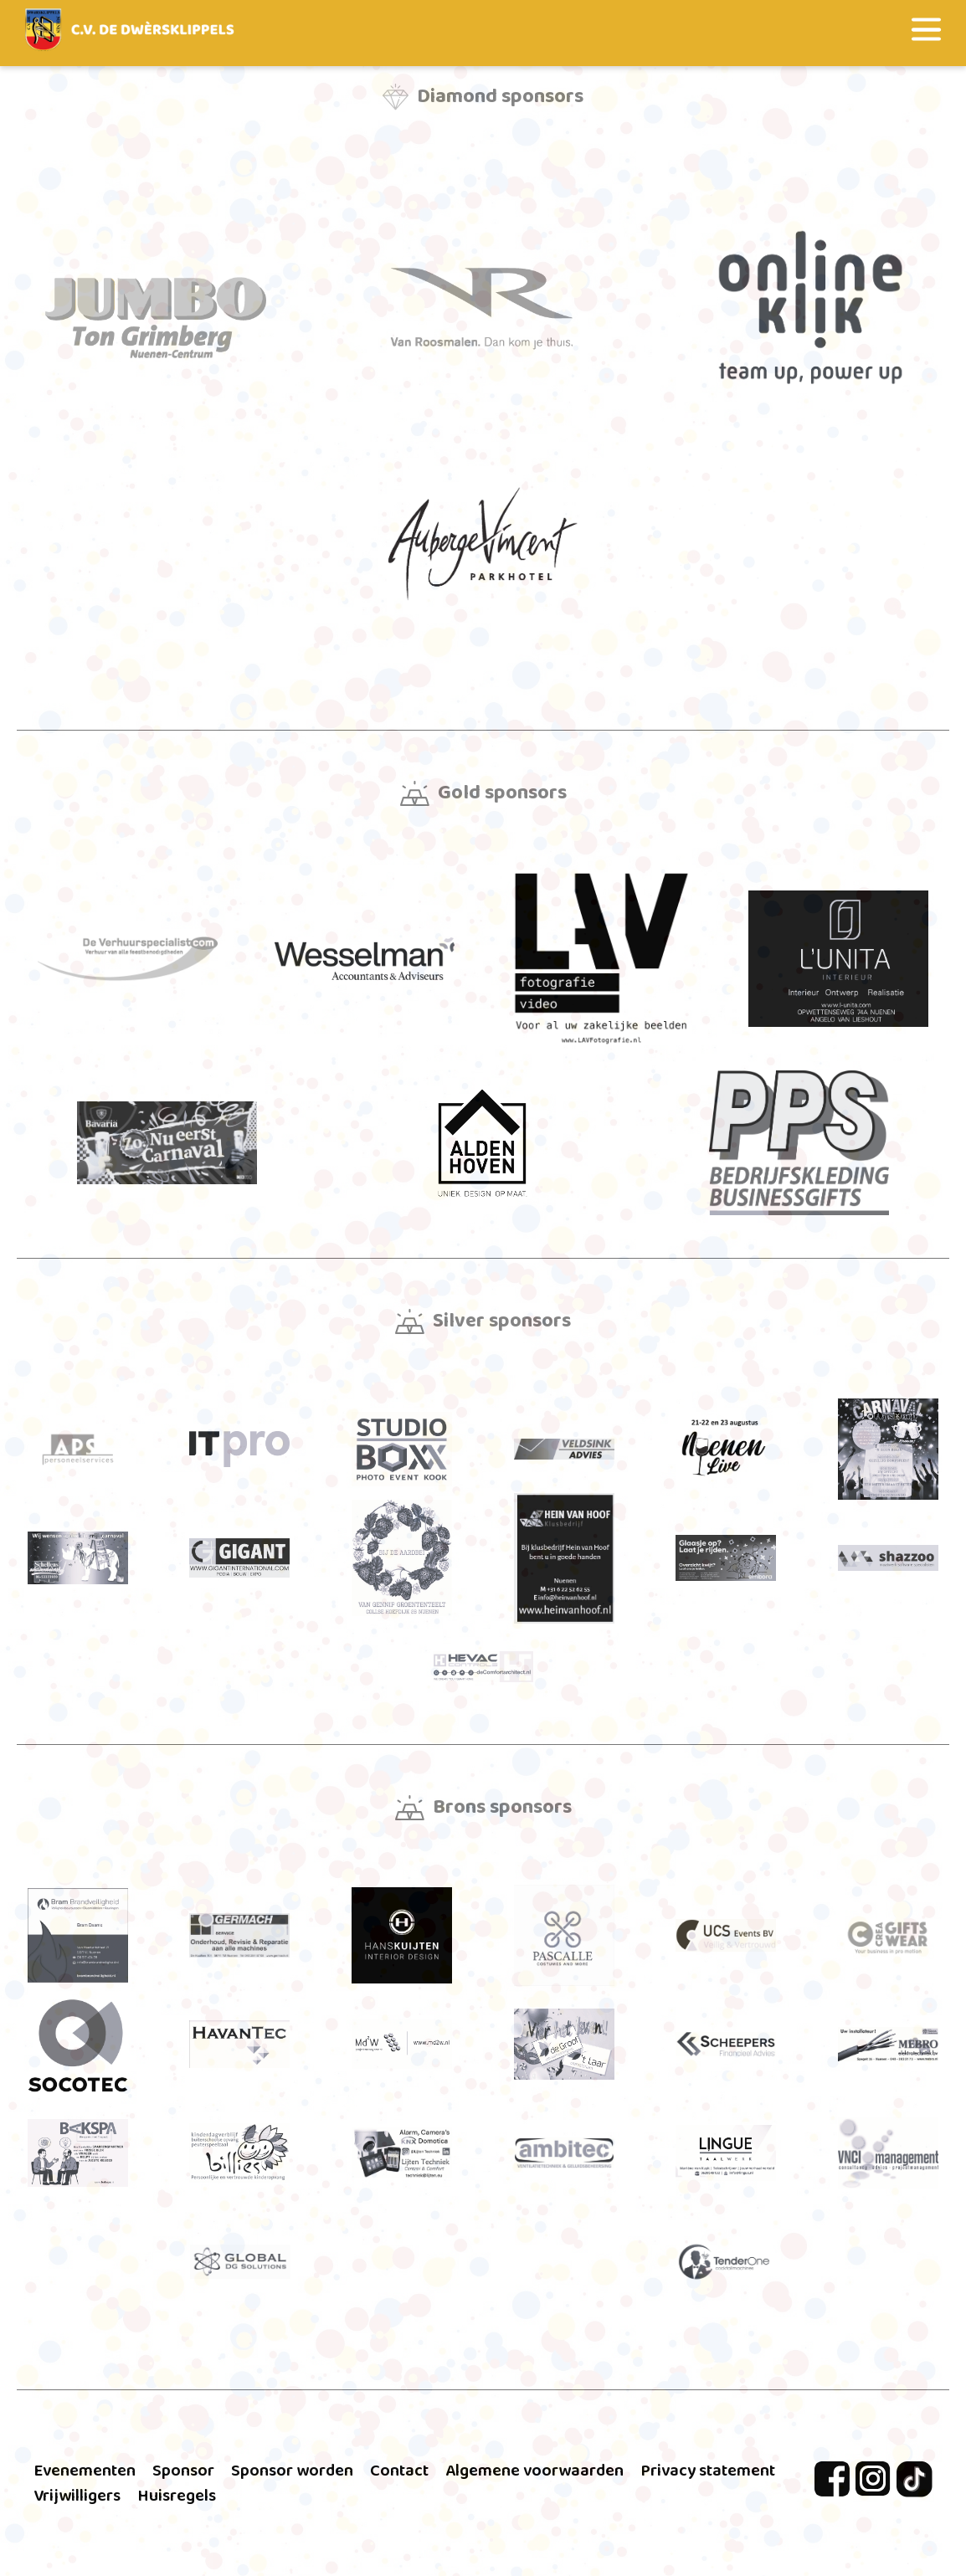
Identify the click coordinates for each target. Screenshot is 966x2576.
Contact (399, 2470)
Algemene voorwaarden (534, 2470)
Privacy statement (707, 2470)
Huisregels (176, 2495)
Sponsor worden (292, 2470)
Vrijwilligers (77, 2495)
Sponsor (183, 2470)
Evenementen (84, 2470)
